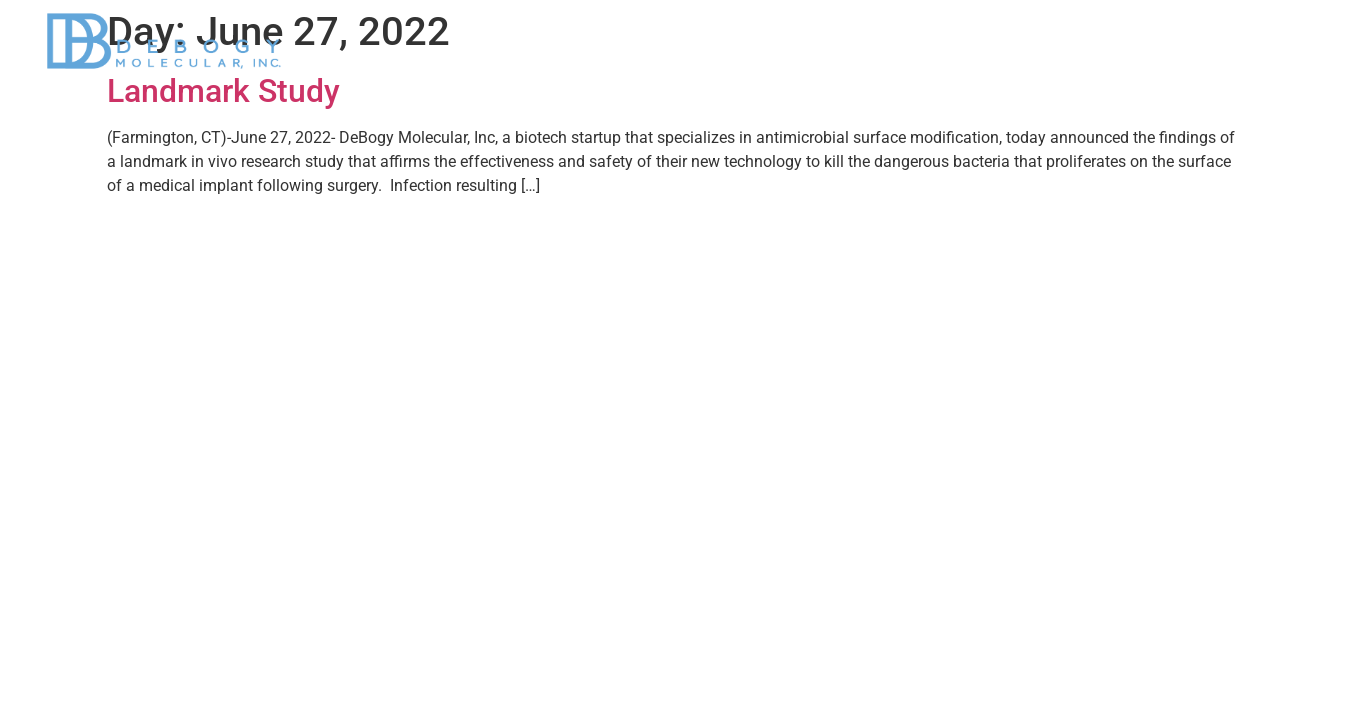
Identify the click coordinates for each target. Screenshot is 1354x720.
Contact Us (1250, 41)
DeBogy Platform (761, 41)
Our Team (1127, 41)
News (1022, 41)
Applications (909, 41)
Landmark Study (223, 91)
